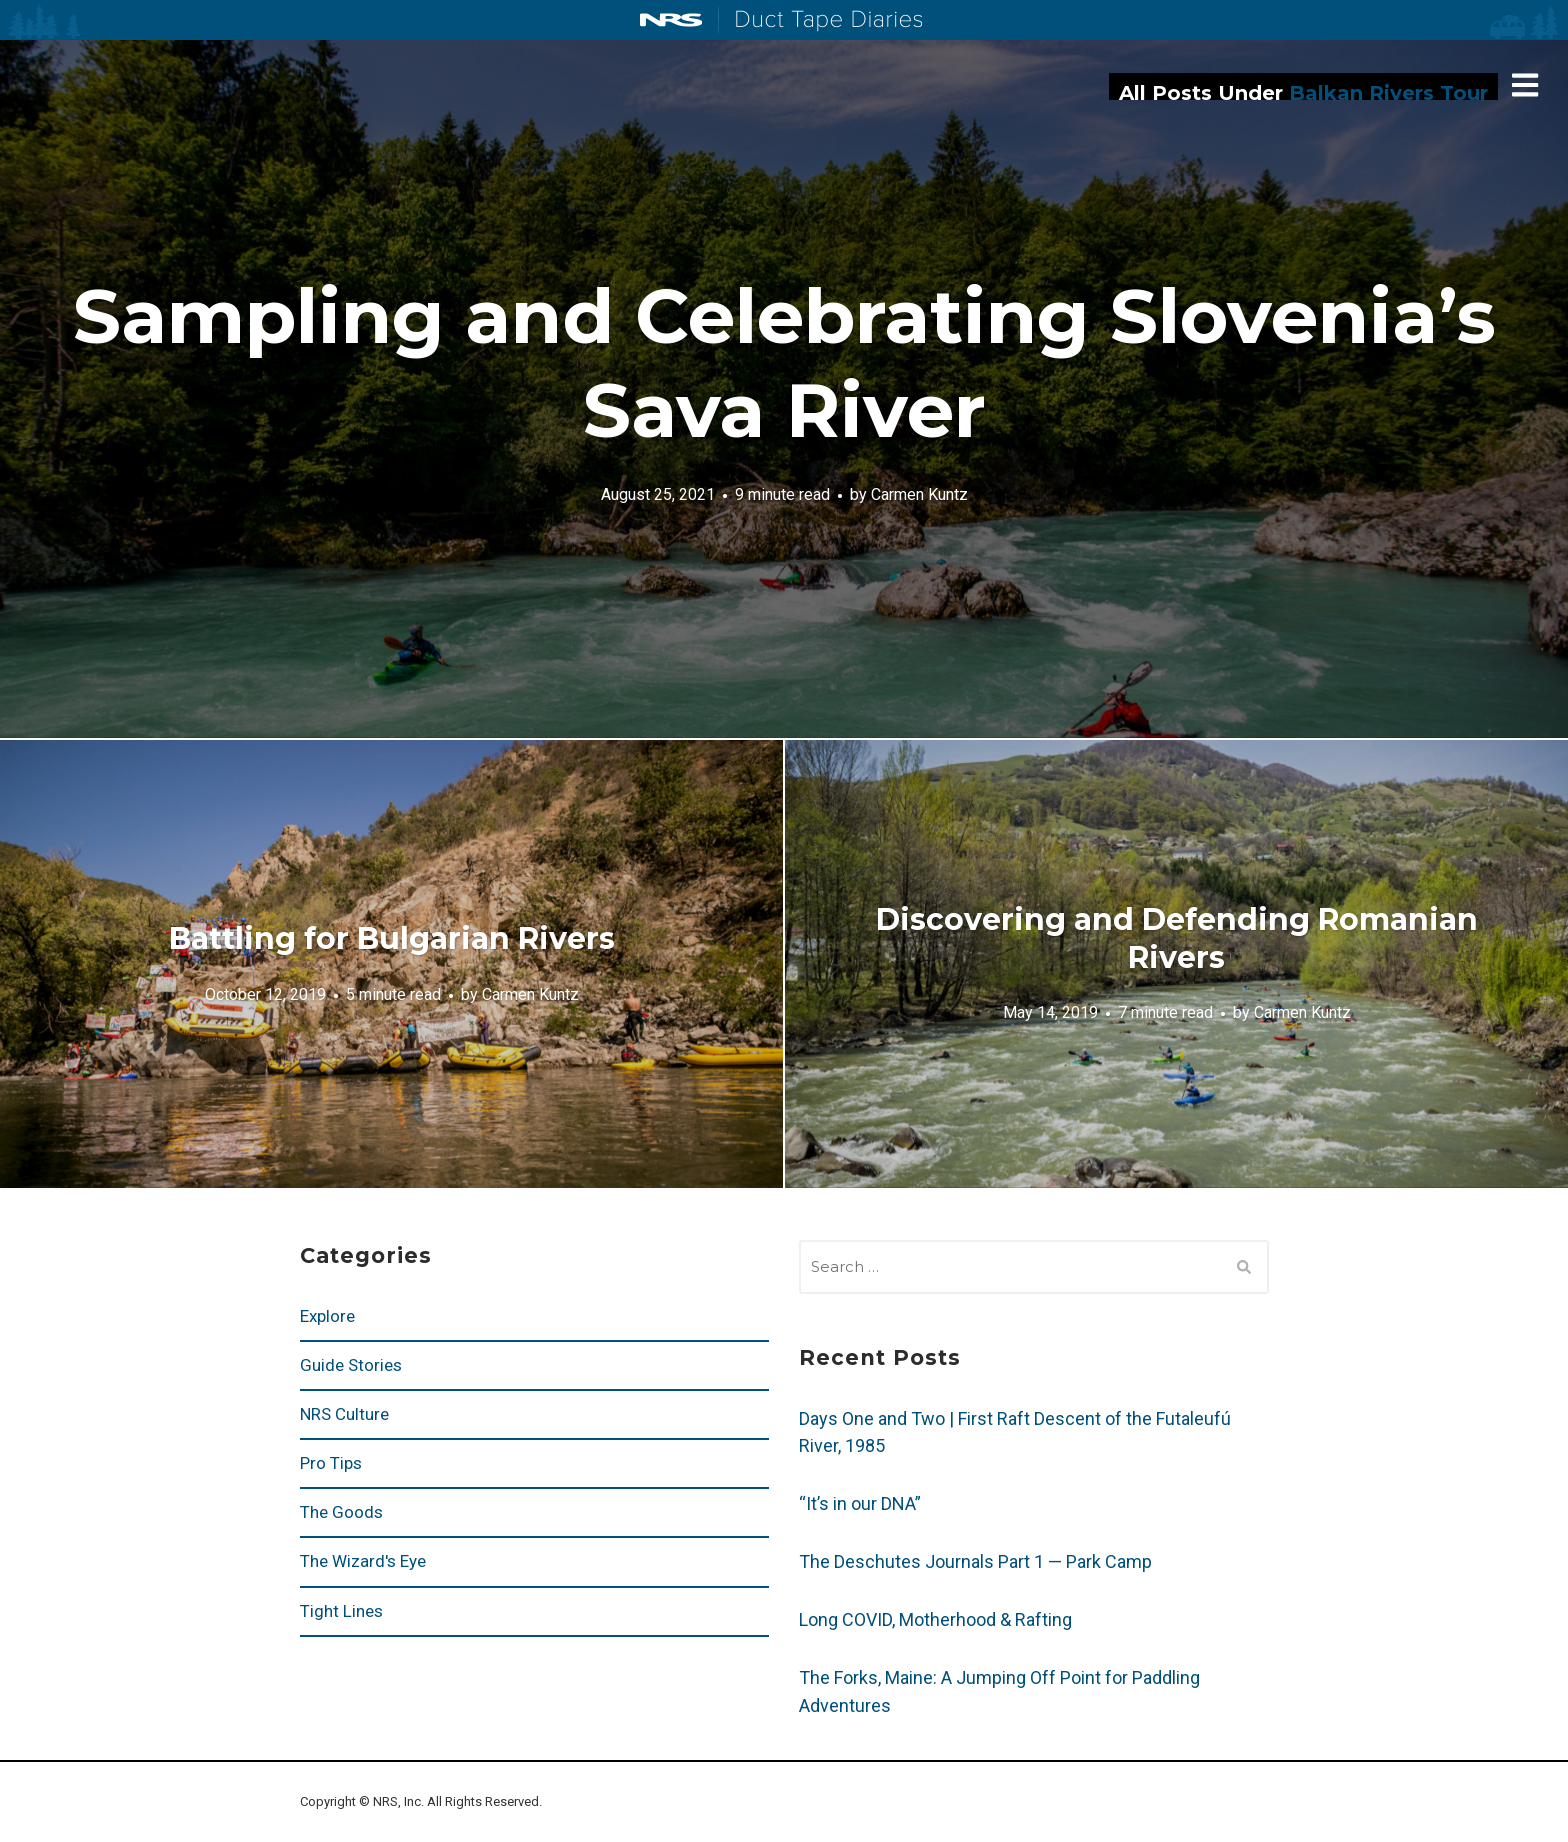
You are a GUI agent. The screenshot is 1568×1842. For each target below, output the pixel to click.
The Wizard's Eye (363, 1561)
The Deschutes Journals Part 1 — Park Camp (975, 1561)
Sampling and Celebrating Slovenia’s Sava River (784, 363)
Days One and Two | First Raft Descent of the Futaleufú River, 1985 (1015, 1432)
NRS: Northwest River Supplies (671, 20)
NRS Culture (344, 1414)
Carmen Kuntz (919, 493)
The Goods (341, 1512)
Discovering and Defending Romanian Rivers (1177, 938)
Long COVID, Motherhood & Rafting (935, 1619)
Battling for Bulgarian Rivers (392, 938)
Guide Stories (351, 1365)
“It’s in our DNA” (860, 1503)
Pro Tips (331, 1463)
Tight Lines (341, 1611)
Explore (327, 1316)
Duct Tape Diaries (820, 21)
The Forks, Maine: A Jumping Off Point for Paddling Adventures (999, 1691)
